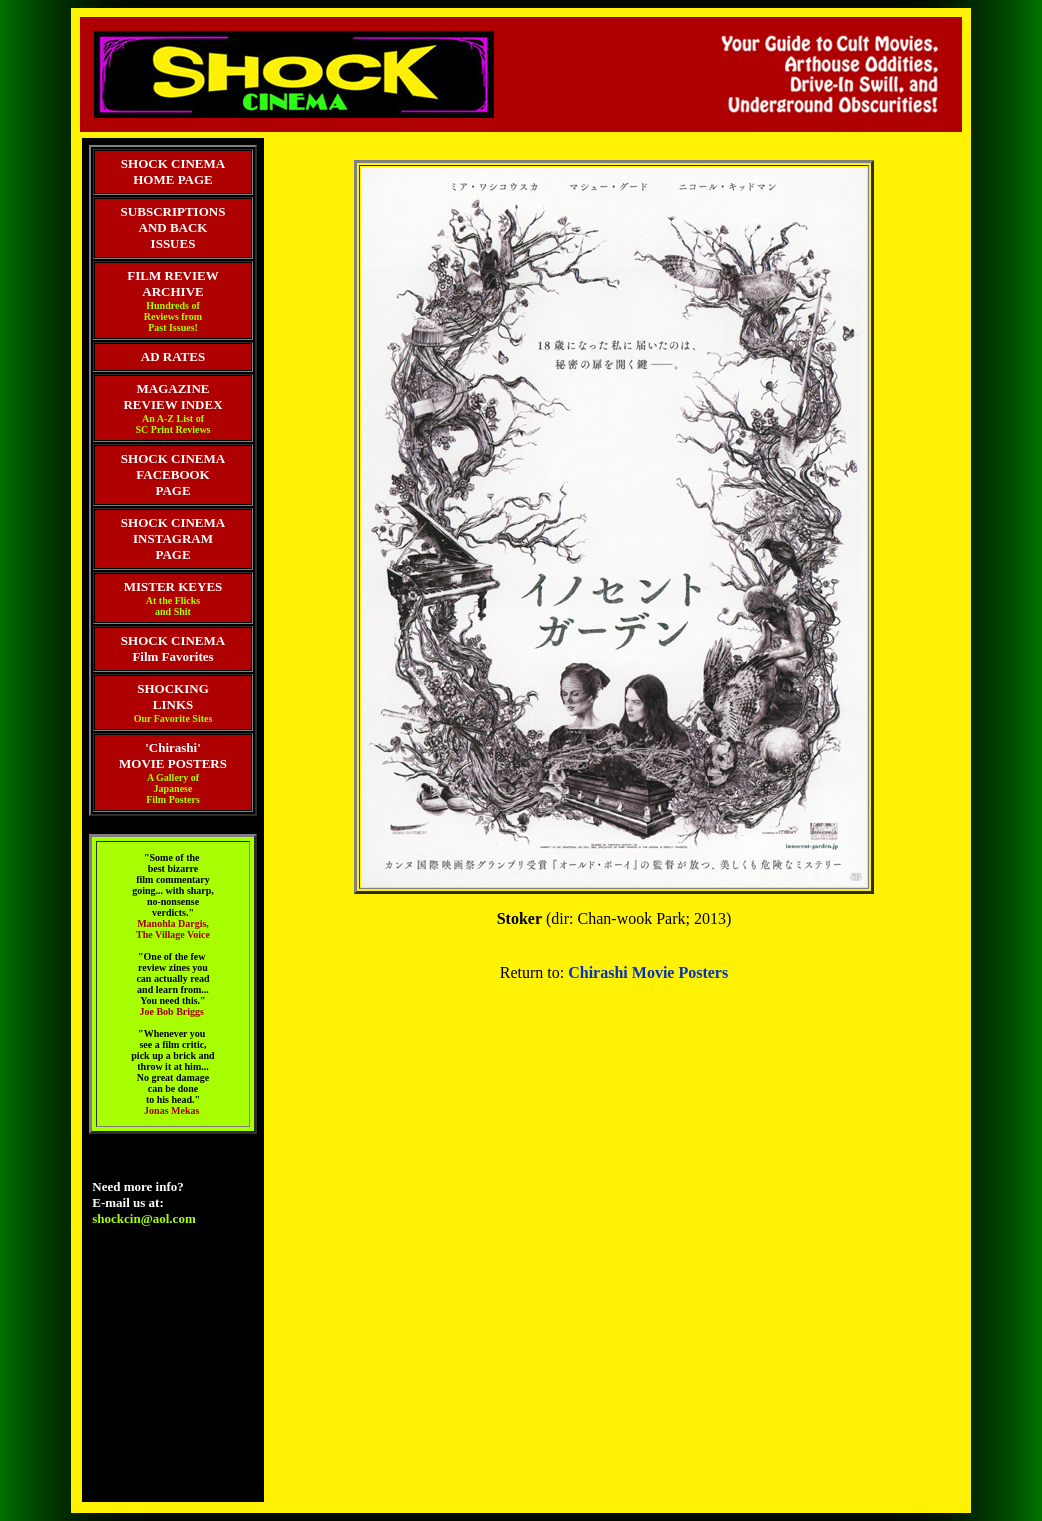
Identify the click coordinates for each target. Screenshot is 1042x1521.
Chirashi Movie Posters (648, 972)
